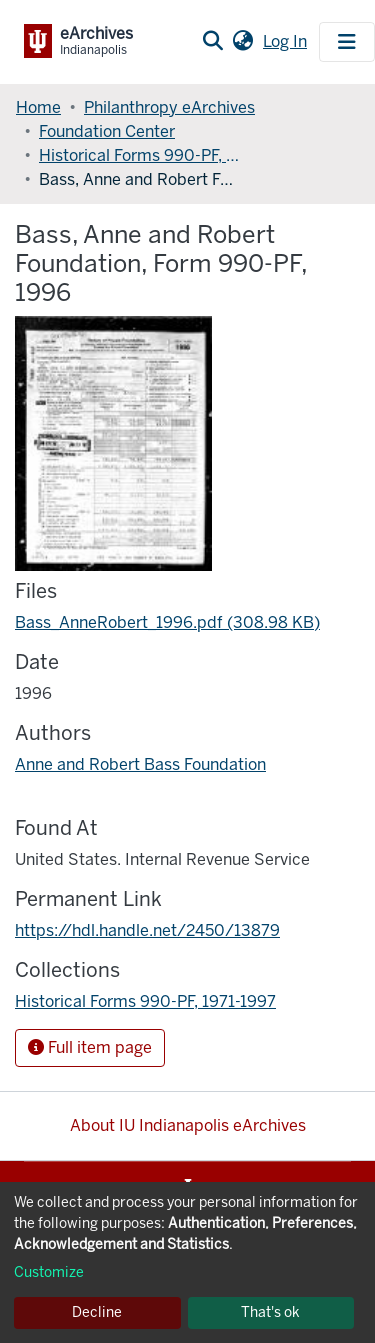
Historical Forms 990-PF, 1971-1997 (139, 155)
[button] (242, 42)
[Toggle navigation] (347, 42)
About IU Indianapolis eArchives (188, 1125)
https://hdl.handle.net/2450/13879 (147, 930)
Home (38, 107)
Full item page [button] (90, 1047)
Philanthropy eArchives (169, 107)
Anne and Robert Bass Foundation (140, 764)
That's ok (270, 1312)
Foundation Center (107, 131)
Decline (97, 1312)
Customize (49, 1272)
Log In (287, 41)
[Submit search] (212, 42)
